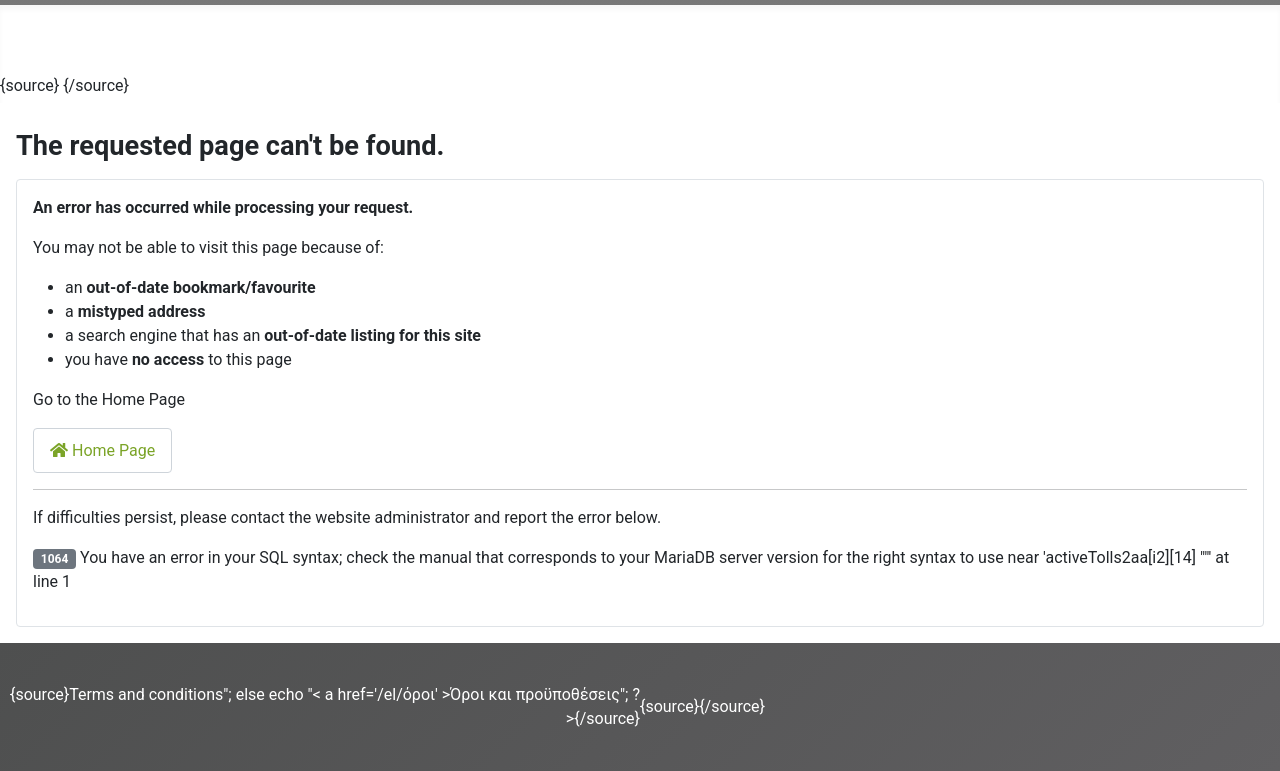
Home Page (102, 450)
